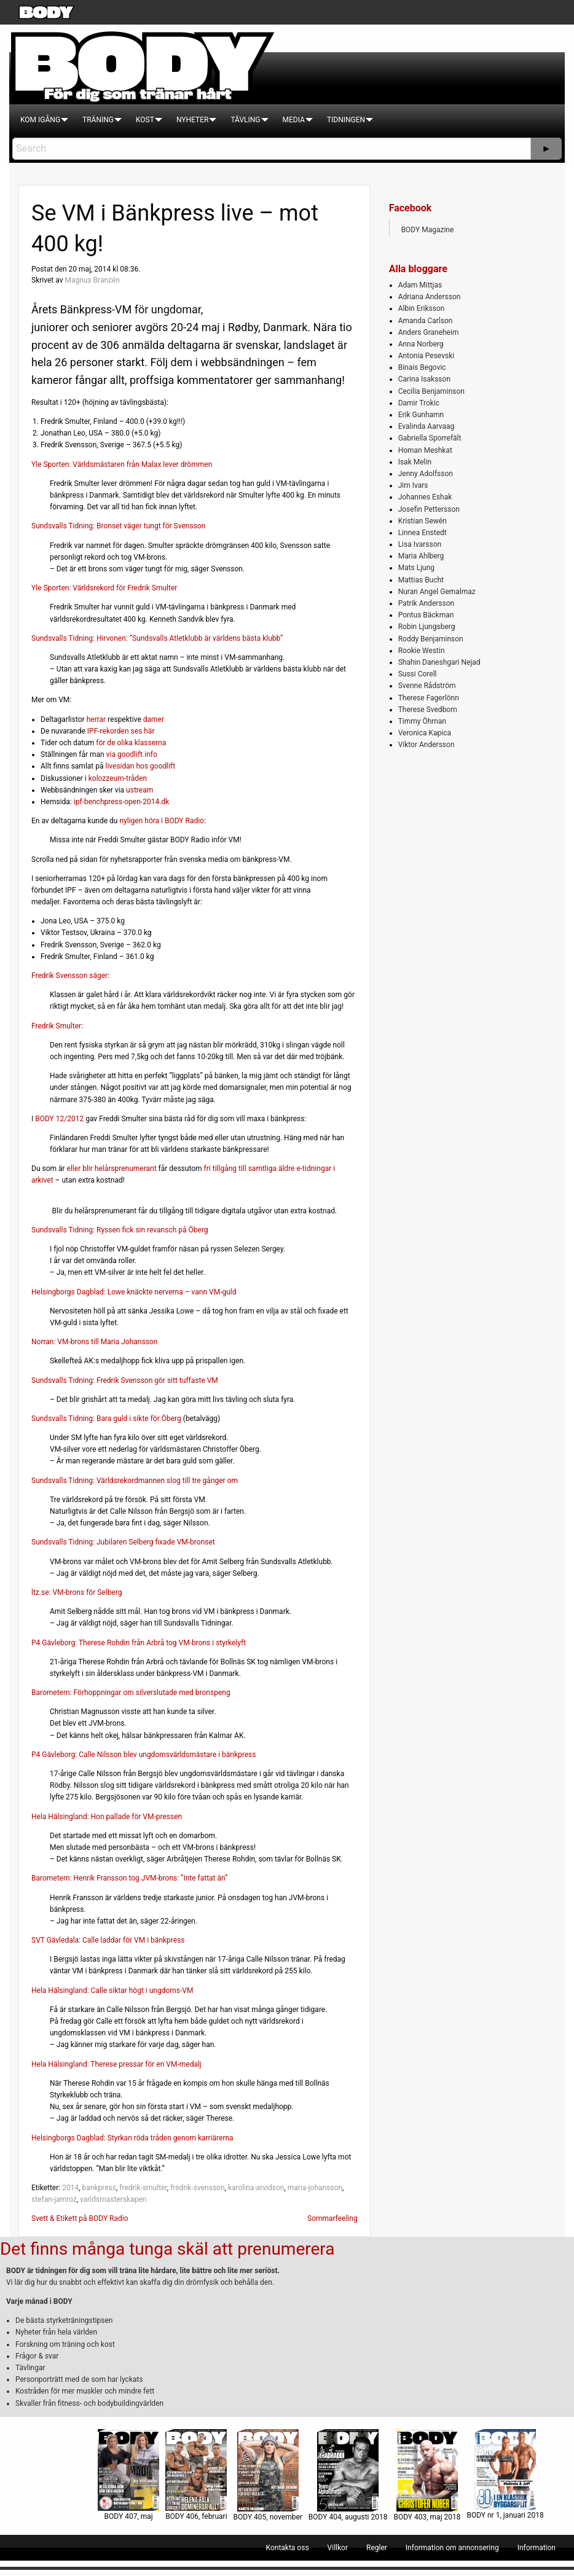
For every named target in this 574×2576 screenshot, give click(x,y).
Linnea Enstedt (422, 532)
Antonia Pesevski (426, 355)
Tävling (245, 119)
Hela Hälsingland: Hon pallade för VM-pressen (106, 1816)
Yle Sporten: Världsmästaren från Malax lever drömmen (121, 464)
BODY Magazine (427, 229)
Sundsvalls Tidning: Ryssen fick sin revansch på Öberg (119, 1230)
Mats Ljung (416, 567)
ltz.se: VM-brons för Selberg (76, 1592)
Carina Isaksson (424, 379)
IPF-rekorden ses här (121, 731)
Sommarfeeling (332, 2218)
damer (153, 719)
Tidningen (346, 119)
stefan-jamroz (54, 2199)
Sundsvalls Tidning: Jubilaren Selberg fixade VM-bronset (123, 1542)
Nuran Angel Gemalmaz (437, 591)
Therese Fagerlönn (428, 698)
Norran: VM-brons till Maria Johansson (94, 1341)
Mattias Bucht (421, 580)
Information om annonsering (452, 2547)
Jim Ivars (413, 485)
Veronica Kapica (424, 733)
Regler (376, 2547)
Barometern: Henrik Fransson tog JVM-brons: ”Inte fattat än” (129, 1878)
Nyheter (192, 119)
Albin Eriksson (421, 308)
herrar (96, 719)
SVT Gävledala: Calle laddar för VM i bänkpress (108, 1940)
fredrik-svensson (197, 2187)
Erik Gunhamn (421, 414)
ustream (139, 790)
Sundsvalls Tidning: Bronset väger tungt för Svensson (118, 526)
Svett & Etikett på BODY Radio (79, 2218)
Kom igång (40, 119)
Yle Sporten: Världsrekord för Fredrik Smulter (104, 588)
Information (536, 2547)
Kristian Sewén (422, 521)
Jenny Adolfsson (425, 473)
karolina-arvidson (256, 2187)
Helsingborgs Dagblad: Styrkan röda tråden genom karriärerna (132, 2138)
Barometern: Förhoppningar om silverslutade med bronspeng (130, 1692)
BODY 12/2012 (59, 1118)
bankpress (99, 2187)
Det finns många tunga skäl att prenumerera (167, 2249)
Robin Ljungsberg (426, 626)
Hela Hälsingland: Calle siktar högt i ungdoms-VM (112, 1990)
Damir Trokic (418, 403)
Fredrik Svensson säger (69, 975)
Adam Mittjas (420, 285)
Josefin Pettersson (429, 509)
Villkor (338, 2547)
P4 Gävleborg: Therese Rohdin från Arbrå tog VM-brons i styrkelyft (138, 1642)
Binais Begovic (422, 367)
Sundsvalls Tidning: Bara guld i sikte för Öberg (106, 1418)
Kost (145, 119)
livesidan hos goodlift (140, 766)
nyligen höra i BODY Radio (161, 820)
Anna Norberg (421, 344)
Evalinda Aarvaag (426, 426)
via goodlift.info (131, 754)
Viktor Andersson (426, 744)
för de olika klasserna (131, 742)
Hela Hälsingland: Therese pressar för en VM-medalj (116, 2064)
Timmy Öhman (422, 721)
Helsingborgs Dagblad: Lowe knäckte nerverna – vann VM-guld (134, 1292)
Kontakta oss (287, 2547)
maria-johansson (315, 2187)
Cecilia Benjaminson (431, 391)
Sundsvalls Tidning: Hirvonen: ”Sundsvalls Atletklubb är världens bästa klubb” (157, 638)
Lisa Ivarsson (420, 544)
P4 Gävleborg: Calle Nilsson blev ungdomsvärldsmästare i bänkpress (143, 1754)
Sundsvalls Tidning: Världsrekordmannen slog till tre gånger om (134, 1480)
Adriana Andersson (429, 296)
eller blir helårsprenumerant (112, 1168)
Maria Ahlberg (421, 556)
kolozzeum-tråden (117, 778)
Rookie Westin (421, 650)
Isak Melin (414, 462)
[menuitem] (40, 120)
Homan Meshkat (425, 450)
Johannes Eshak (425, 497)
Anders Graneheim (428, 332)
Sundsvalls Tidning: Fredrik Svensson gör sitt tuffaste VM (124, 1380)
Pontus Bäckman (426, 615)
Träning (98, 119)
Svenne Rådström (427, 685)
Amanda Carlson (425, 320)
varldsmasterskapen (113, 2199)
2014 (70, 2187)
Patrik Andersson (426, 603)
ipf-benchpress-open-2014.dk (121, 801)
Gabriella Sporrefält (430, 438)
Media (294, 119)
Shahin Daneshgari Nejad (439, 662)
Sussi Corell (417, 674)
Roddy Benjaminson (430, 639)
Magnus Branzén (92, 280)
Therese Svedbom (427, 709)
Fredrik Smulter (56, 1026)
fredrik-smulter (143, 2187)
